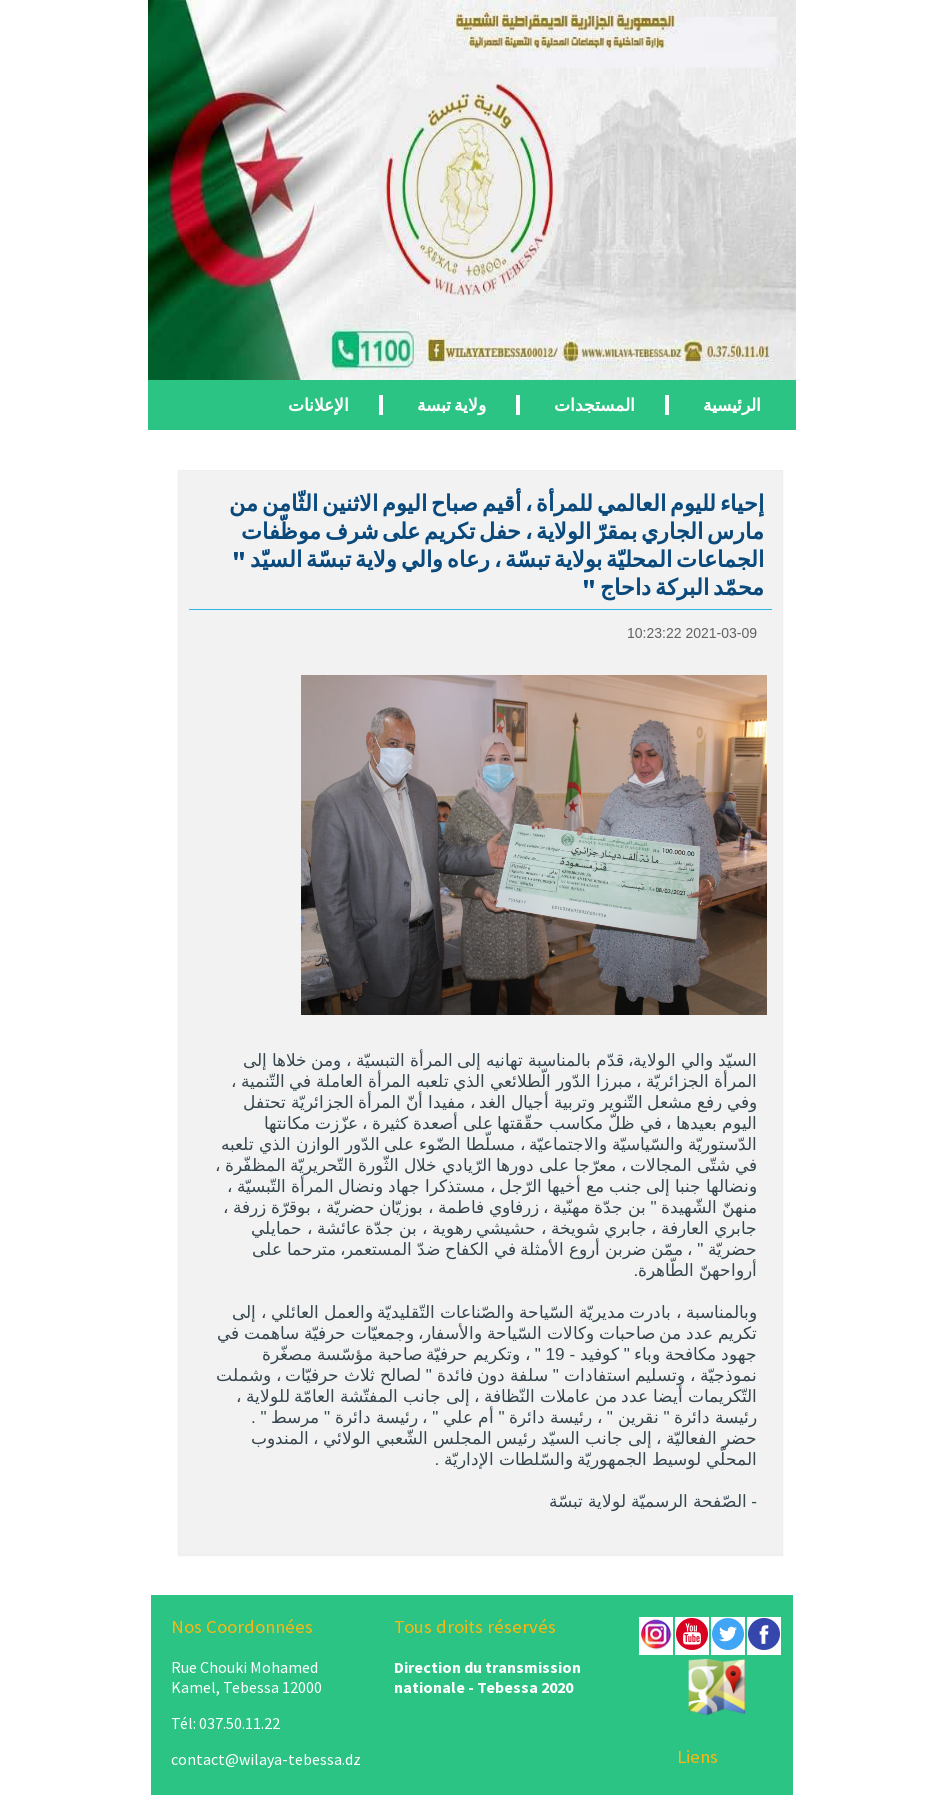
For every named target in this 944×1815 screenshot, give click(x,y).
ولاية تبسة (451, 405)
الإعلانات (318, 405)
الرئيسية (732, 405)
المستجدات (594, 405)
